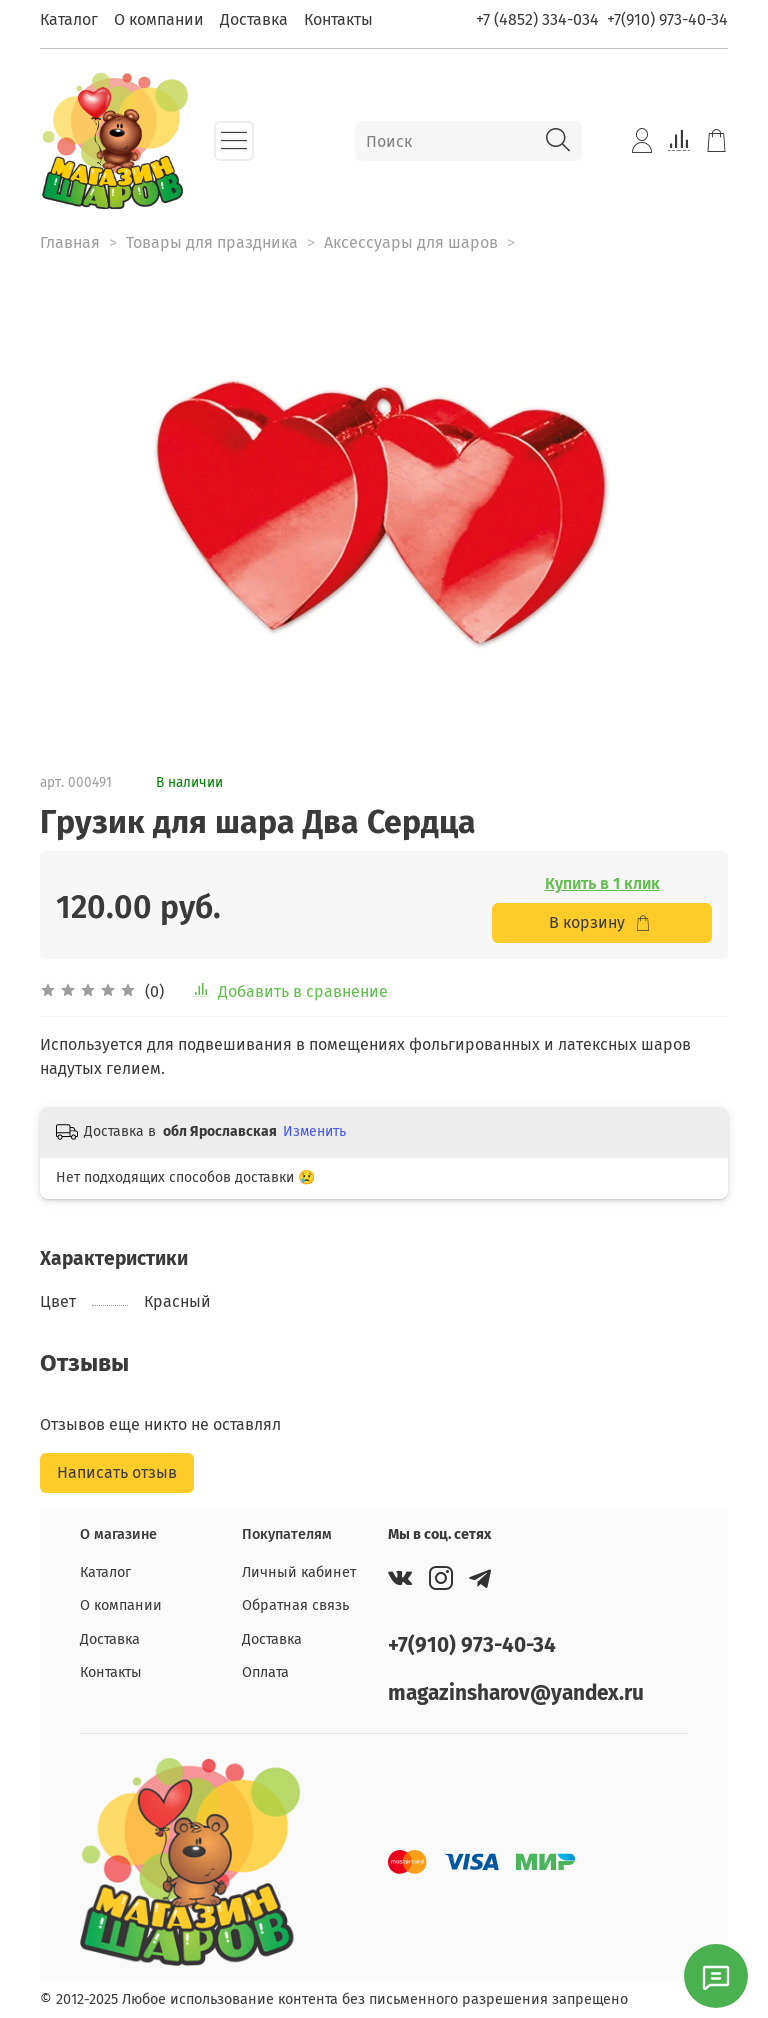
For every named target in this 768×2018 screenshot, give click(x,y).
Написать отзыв (117, 1472)
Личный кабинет (299, 1572)
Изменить (314, 1131)
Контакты (338, 19)
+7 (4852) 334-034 (537, 19)
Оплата (265, 1672)
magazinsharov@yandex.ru (516, 1693)
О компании (159, 19)
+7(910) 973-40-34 (667, 19)
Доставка (254, 19)
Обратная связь (295, 1605)
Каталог (69, 19)
